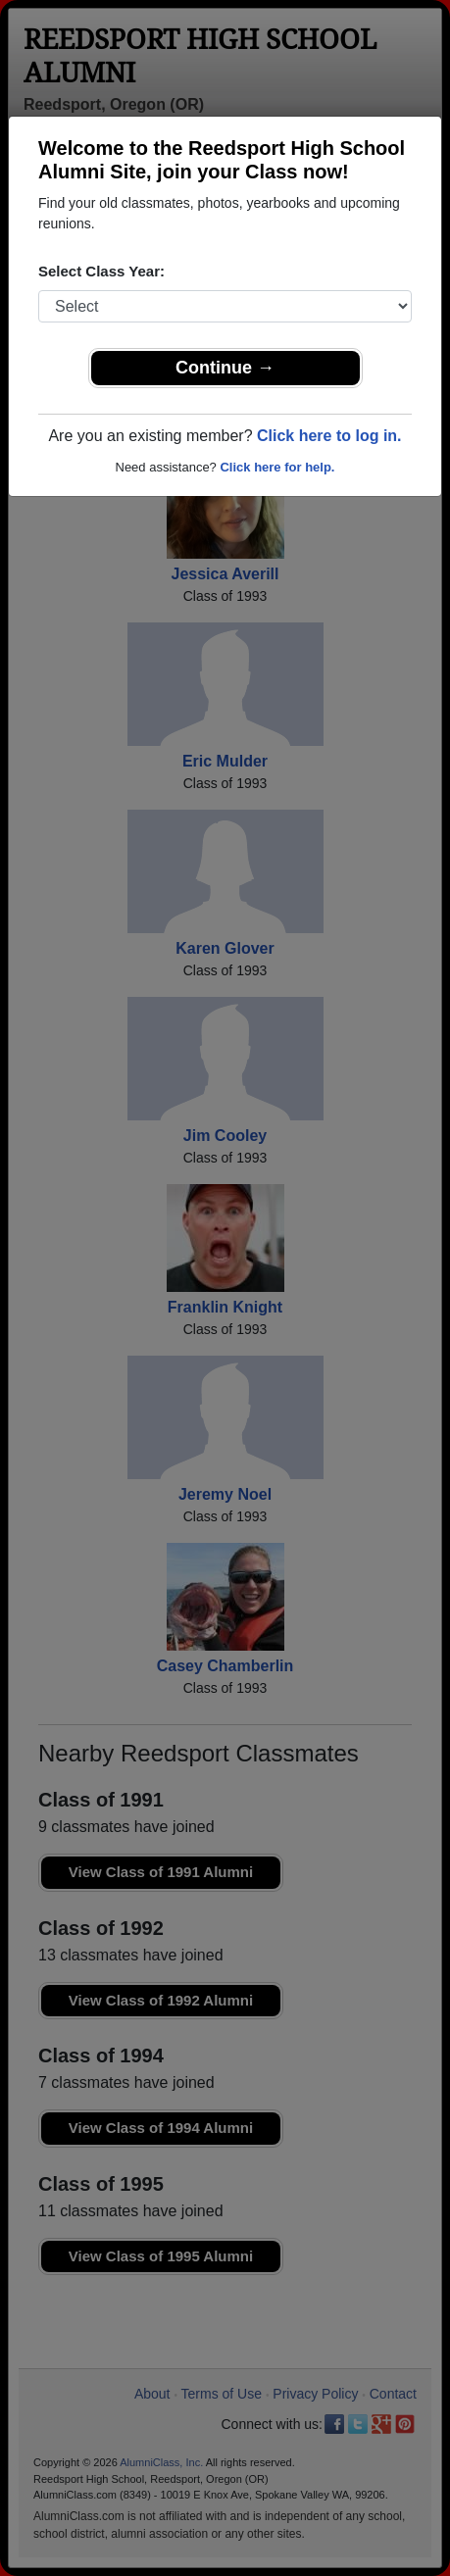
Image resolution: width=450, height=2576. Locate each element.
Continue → (225, 367)
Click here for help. (277, 467)
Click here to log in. (329, 435)
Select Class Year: (101, 271)
